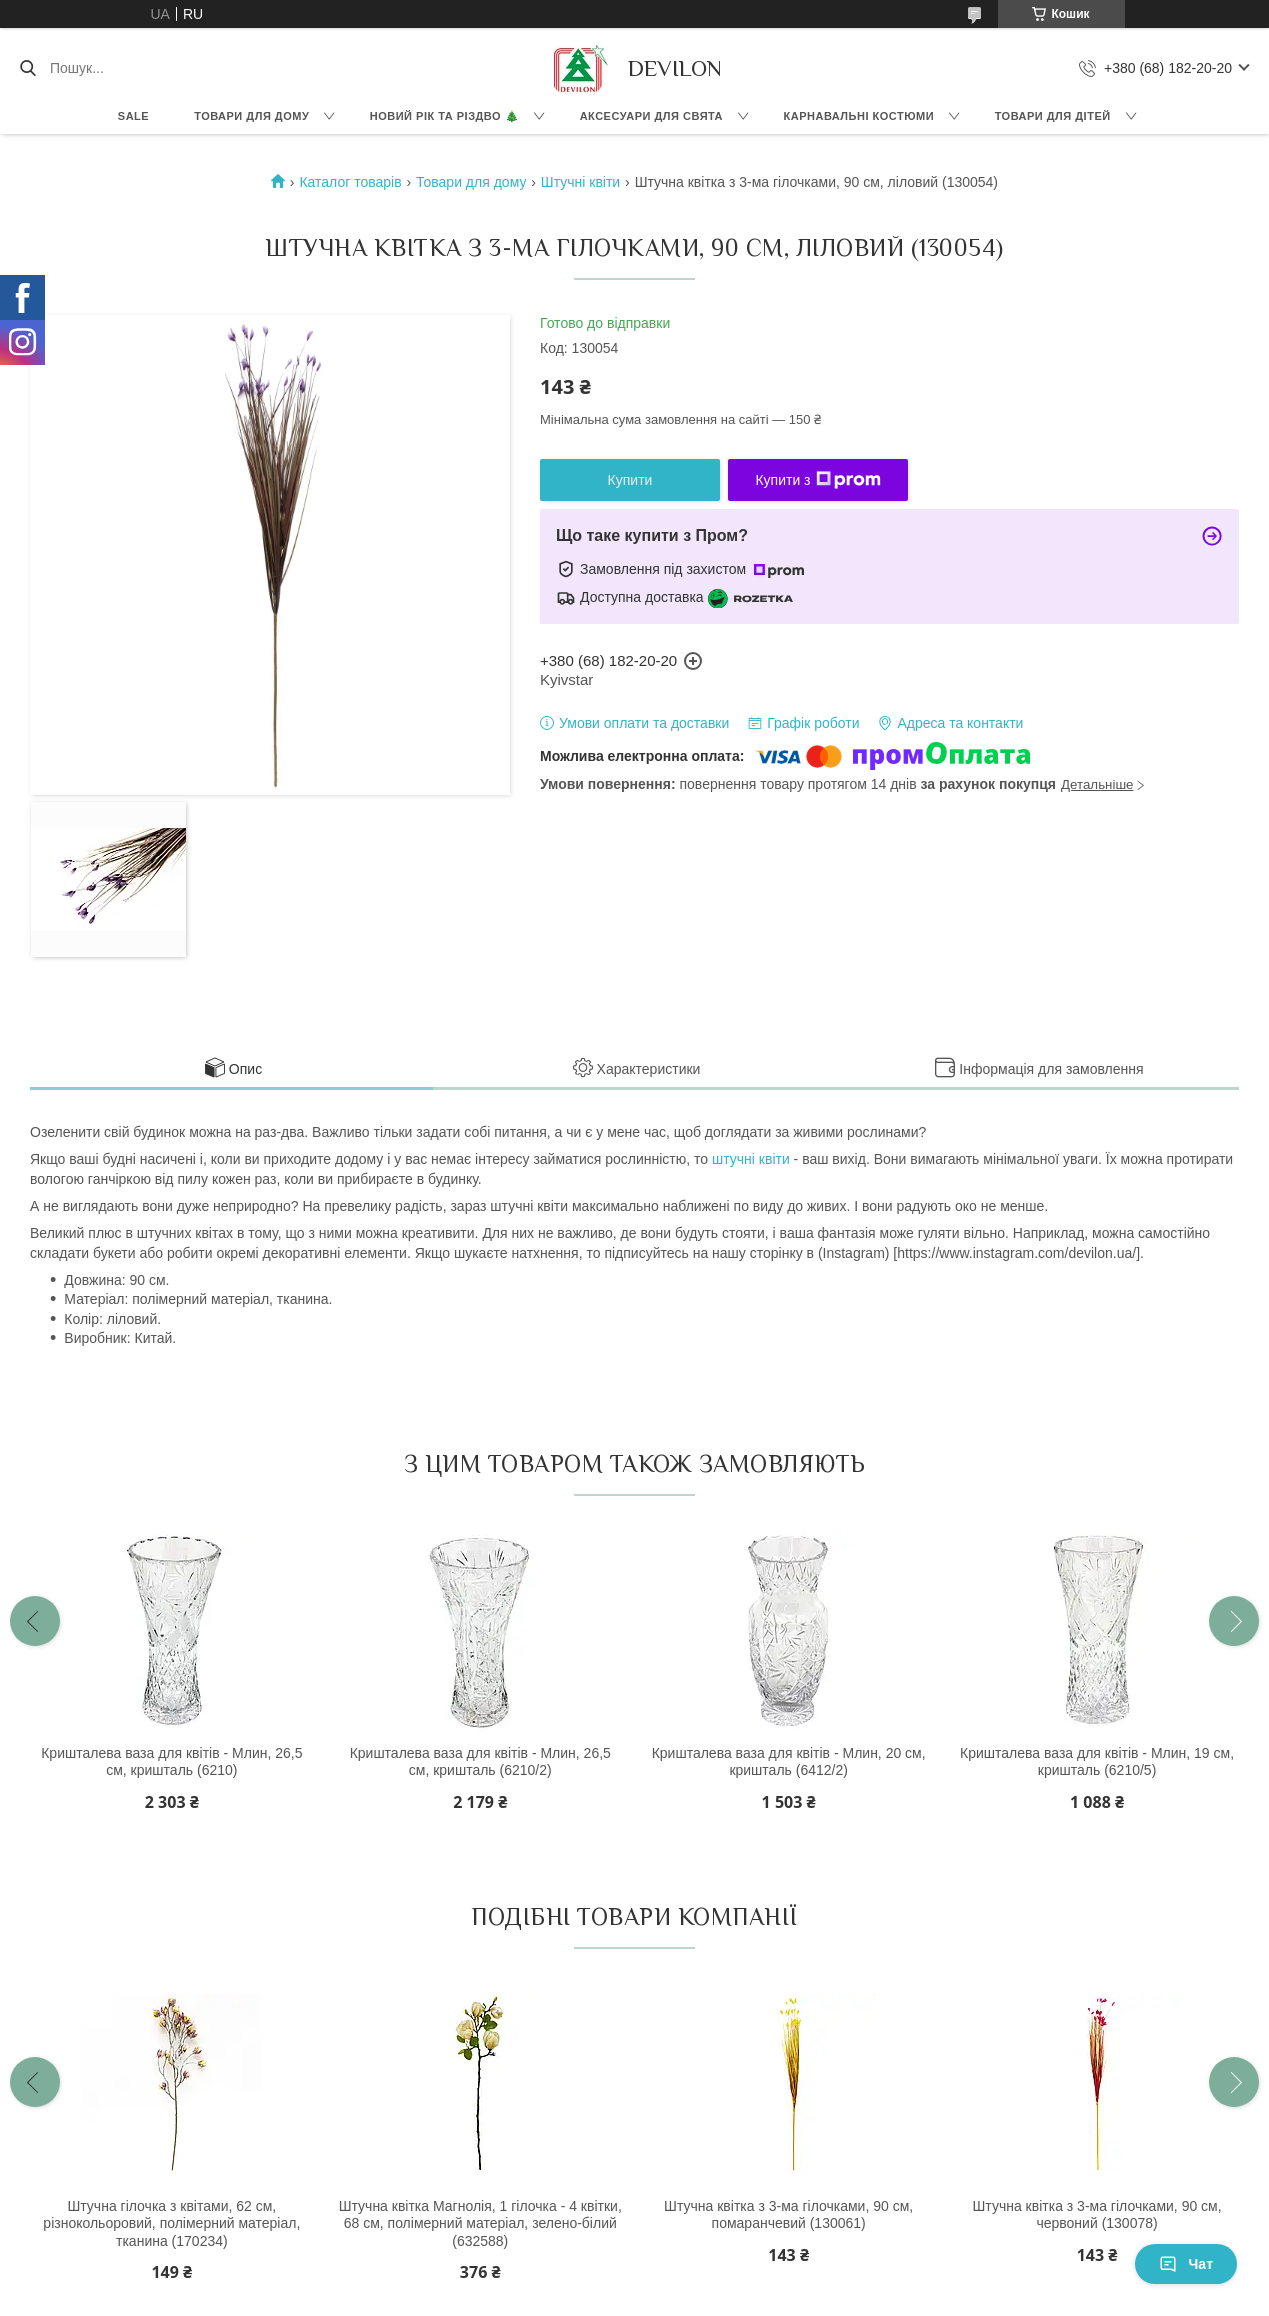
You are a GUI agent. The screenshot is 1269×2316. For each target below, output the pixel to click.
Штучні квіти (580, 182)
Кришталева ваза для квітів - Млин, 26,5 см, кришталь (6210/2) (480, 1762)
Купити (630, 480)
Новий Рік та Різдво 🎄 (444, 116)
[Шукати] (27, 68)
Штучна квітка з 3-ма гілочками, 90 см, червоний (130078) (1097, 2215)
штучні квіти (751, 1159)
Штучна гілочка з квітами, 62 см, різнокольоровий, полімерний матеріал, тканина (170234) (171, 2223)
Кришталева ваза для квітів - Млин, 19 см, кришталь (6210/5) (1097, 1762)
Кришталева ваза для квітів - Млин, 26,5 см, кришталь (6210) (171, 1762)
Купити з (817, 480)
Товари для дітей (1053, 116)
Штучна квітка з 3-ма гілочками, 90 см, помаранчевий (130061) (788, 2215)
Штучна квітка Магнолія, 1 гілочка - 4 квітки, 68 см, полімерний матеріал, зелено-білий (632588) (480, 2223)
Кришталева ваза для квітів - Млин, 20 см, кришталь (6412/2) (789, 1762)
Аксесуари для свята (651, 116)
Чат (1186, 2264)
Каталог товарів (350, 182)
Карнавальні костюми (859, 116)
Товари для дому (251, 116)
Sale (133, 116)
